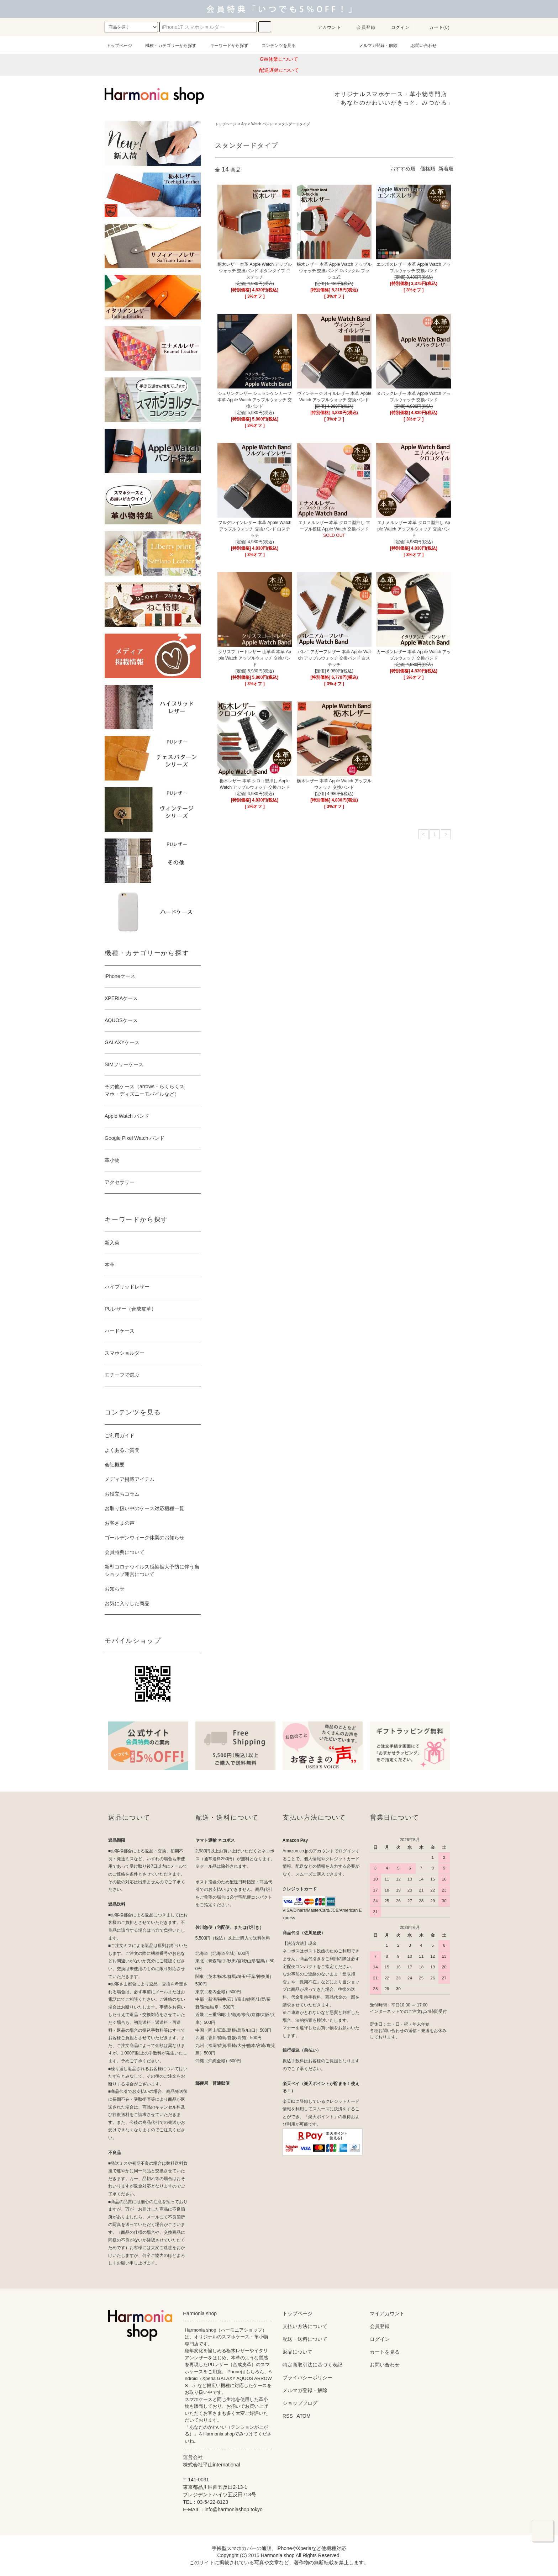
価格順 (427, 168)
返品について (297, 2352)
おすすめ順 (402, 168)
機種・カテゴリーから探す (166, 45)
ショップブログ (300, 2403)
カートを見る (385, 2352)
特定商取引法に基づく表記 (312, 2365)
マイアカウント (387, 2313)
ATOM (304, 2416)
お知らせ (115, 1589)
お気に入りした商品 (127, 1603)
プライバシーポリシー (307, 2377)
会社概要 (115, 1464)
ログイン (396, 27)
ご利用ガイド (120, 1435)
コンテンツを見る (274, 45)
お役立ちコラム (122, 1494)
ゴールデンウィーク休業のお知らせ (144, 1537)
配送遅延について (279, 70)
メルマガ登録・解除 (374, 45)
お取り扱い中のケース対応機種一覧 (144, 1508)
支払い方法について (305, 2326)
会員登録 (361, 27)
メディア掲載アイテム (129, 1479)
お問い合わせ (419, 45)
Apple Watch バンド (257, 124)
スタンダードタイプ (294, 124)
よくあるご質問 (122, 1450)
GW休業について (279, 59)
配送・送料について (305, 2339)
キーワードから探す (224, 45)
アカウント (325, 27)
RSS (288, 2416)
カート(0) (435, 27)
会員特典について (124, 1552)
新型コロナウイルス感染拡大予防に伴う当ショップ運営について (152, 1570)
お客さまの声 (120, 1523)
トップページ (119, 45)
